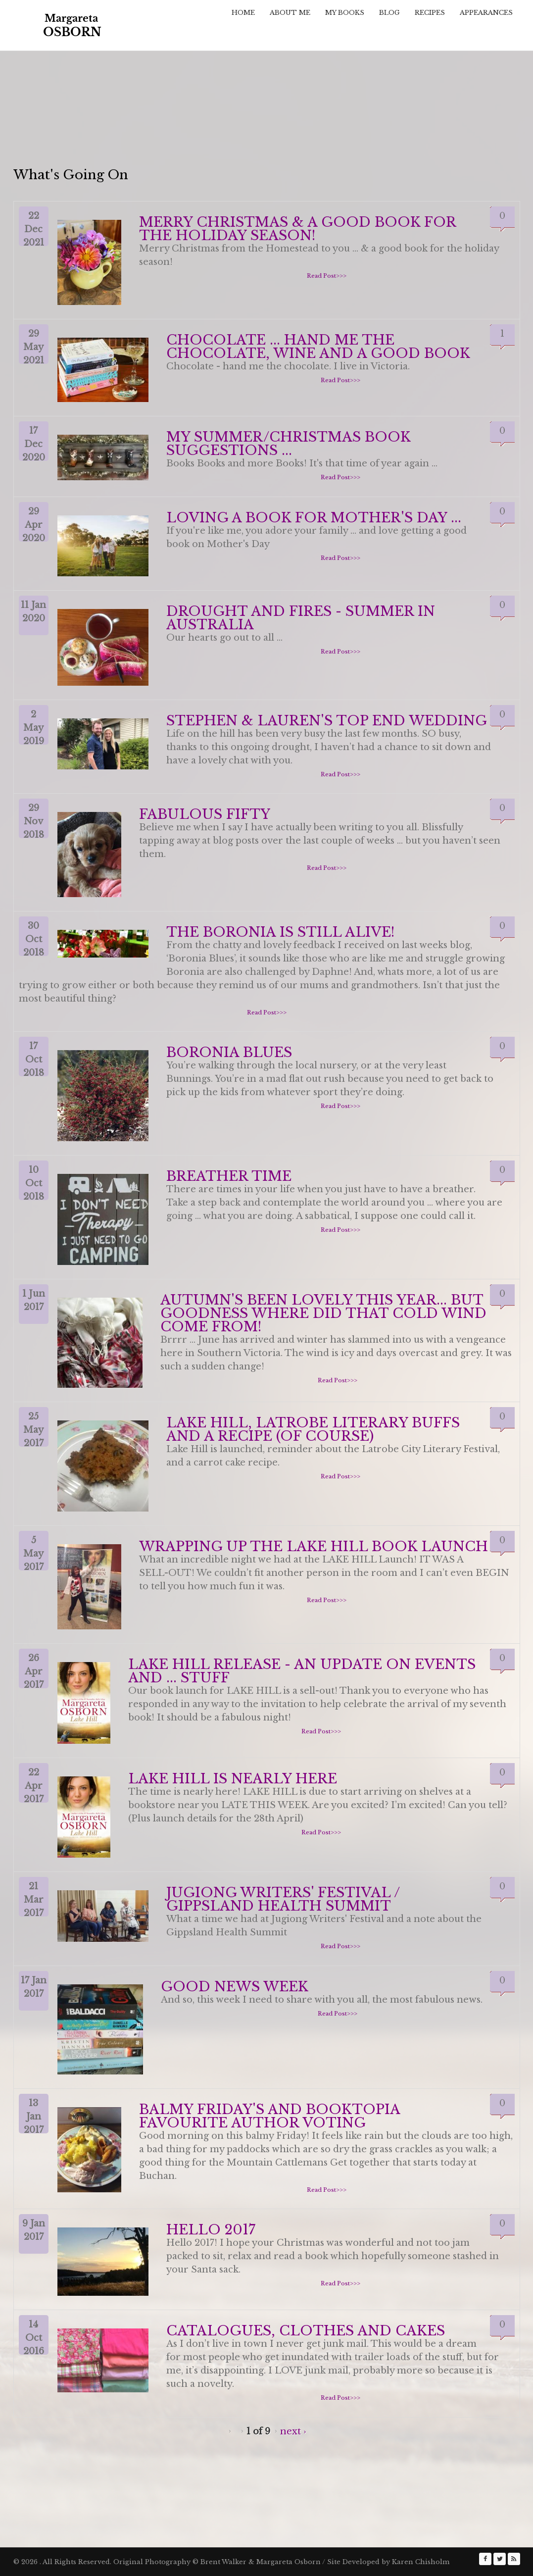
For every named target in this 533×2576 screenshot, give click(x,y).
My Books (344, 12)
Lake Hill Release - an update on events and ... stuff (302, 1671)
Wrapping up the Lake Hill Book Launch (313, 1546)
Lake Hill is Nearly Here (232, 1778)
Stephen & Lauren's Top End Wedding (326, 720)
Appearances (486, 12)
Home (243, 12)
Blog (389, 12)
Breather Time (228, 1176)
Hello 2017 (210, 2230)
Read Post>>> (326, 275)
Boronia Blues (229, 1052)
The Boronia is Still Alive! (280, 932)
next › (293, 2431)
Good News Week (234, 1986)
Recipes (430, 12)
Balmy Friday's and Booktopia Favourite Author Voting (269, 2116)
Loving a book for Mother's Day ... (313, 517)
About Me (290, 12)
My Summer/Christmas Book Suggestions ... (288, 443)
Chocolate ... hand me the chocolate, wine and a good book (318, 346)
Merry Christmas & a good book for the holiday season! (297, 229)
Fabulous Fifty (204, 814)
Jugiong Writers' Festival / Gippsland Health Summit (283, 1899)
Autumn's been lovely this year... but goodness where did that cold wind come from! (323, 1313)
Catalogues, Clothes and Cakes (305, 2331)
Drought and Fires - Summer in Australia (300, 618)
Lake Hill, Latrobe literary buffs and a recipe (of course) (313, 1429)
